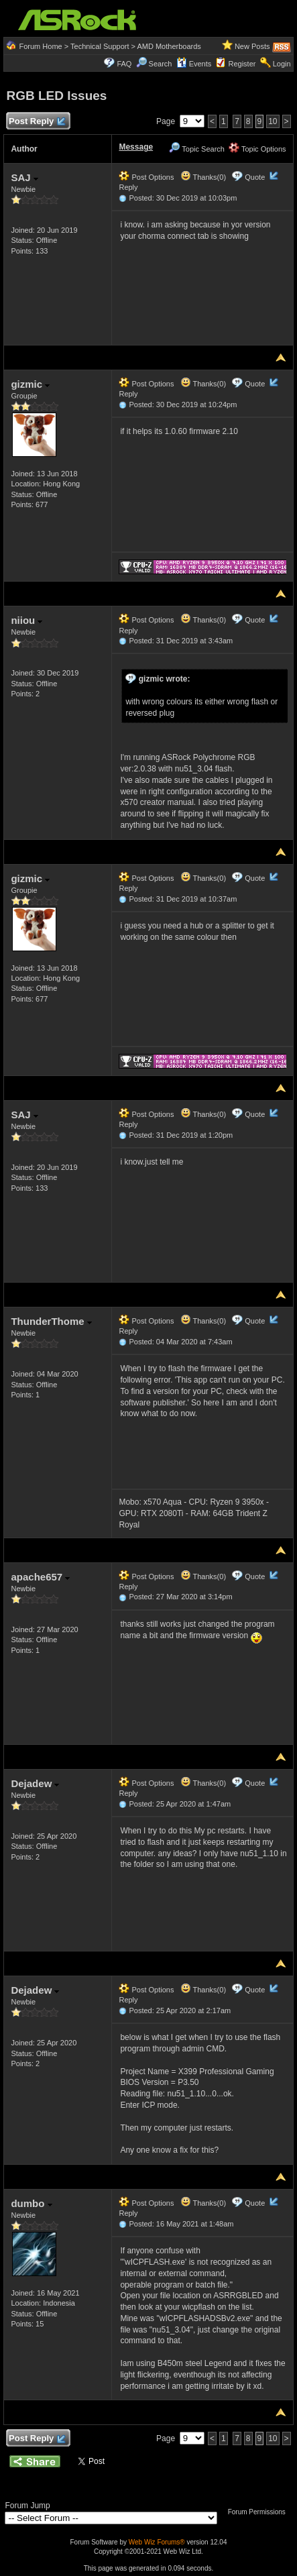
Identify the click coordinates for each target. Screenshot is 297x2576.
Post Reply (36, 121)
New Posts (252, 46)
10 (272, 121)
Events (194, 64)
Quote (255, 177)
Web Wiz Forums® (157, 2542)
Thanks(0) (203, 177)
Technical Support (99, 46)
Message (136, 147)
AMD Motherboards (168, 46)
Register (241, 64)
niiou (26, 620)
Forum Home (40, 46)
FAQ (124, 64)
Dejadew (35, 1783)
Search (160, 64)
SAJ (24, 177)
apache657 (40, 1576)
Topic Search (196, 149)
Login (282, 64)
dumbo (31, 2203)
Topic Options (257, 149)
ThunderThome (51, 1321)
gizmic (30, 384)
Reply (128, 187)
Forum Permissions (260, 2512)
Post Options (146, 177)
